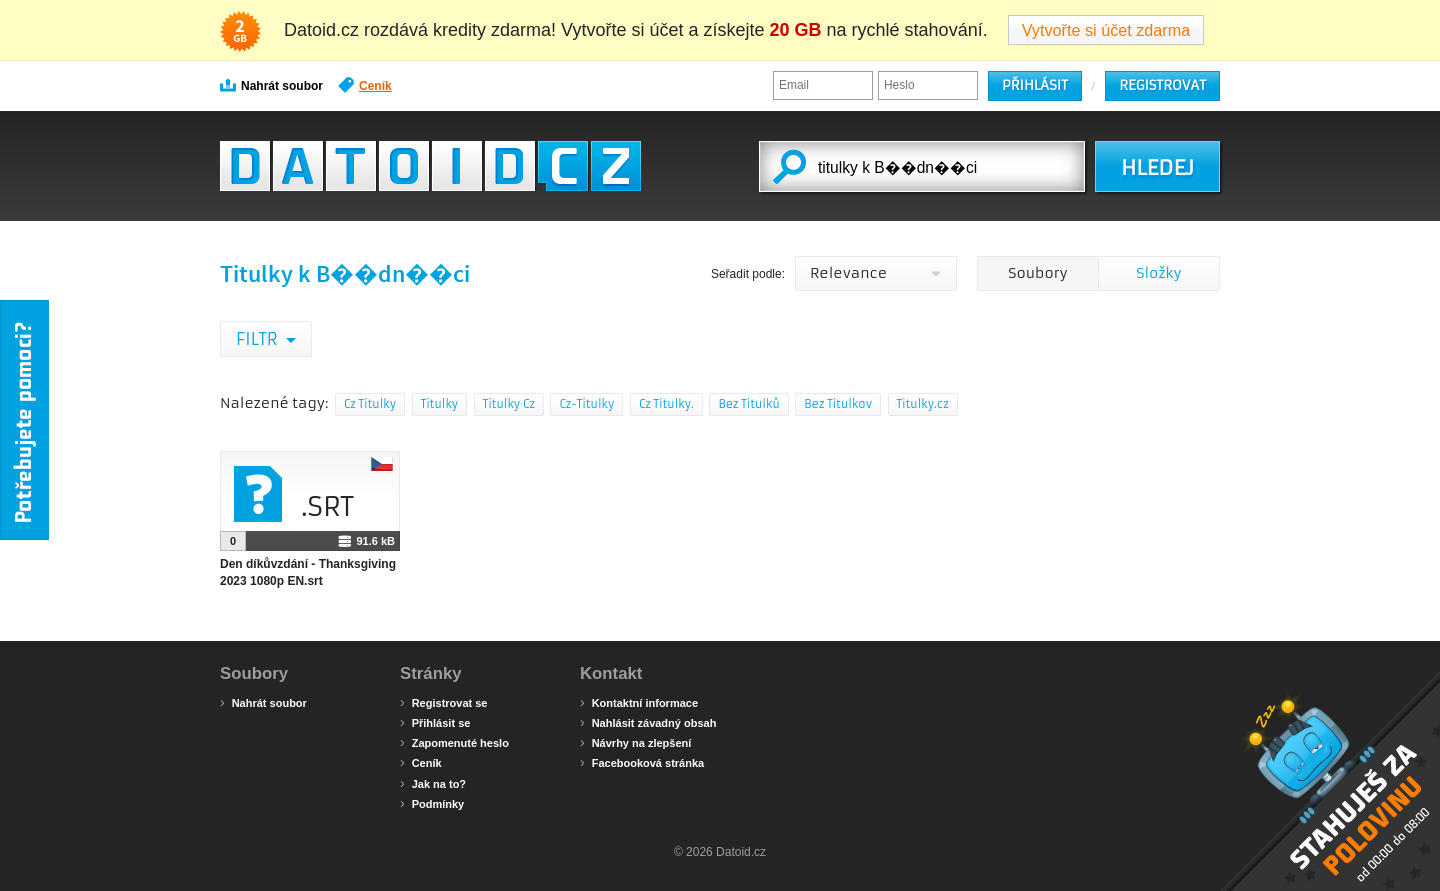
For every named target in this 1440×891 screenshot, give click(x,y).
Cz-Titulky (586, 404)
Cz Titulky (370, 404)
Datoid (430, 166)
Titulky (440, 404)
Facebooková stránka (642, 762)
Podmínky (432, 803)
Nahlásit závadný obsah (648, 722)
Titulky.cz (923, 404)
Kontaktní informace (639, 702)
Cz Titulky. (666, 404)
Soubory (1037, 273)
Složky (1158, 273)
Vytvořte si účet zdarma (1106, 30)
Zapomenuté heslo (454, 742)
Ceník (365, 85)
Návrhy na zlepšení (635, 742)
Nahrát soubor (271, 85)
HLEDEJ (1157, 168)
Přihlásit (1035, 85)
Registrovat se (443, 702)
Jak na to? (433, 783)
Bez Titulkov (838, 404)
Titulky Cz (509, 404)
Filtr (258, 339)
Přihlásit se (435, 722)
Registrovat (1162, 85)
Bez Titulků (748, 404)
